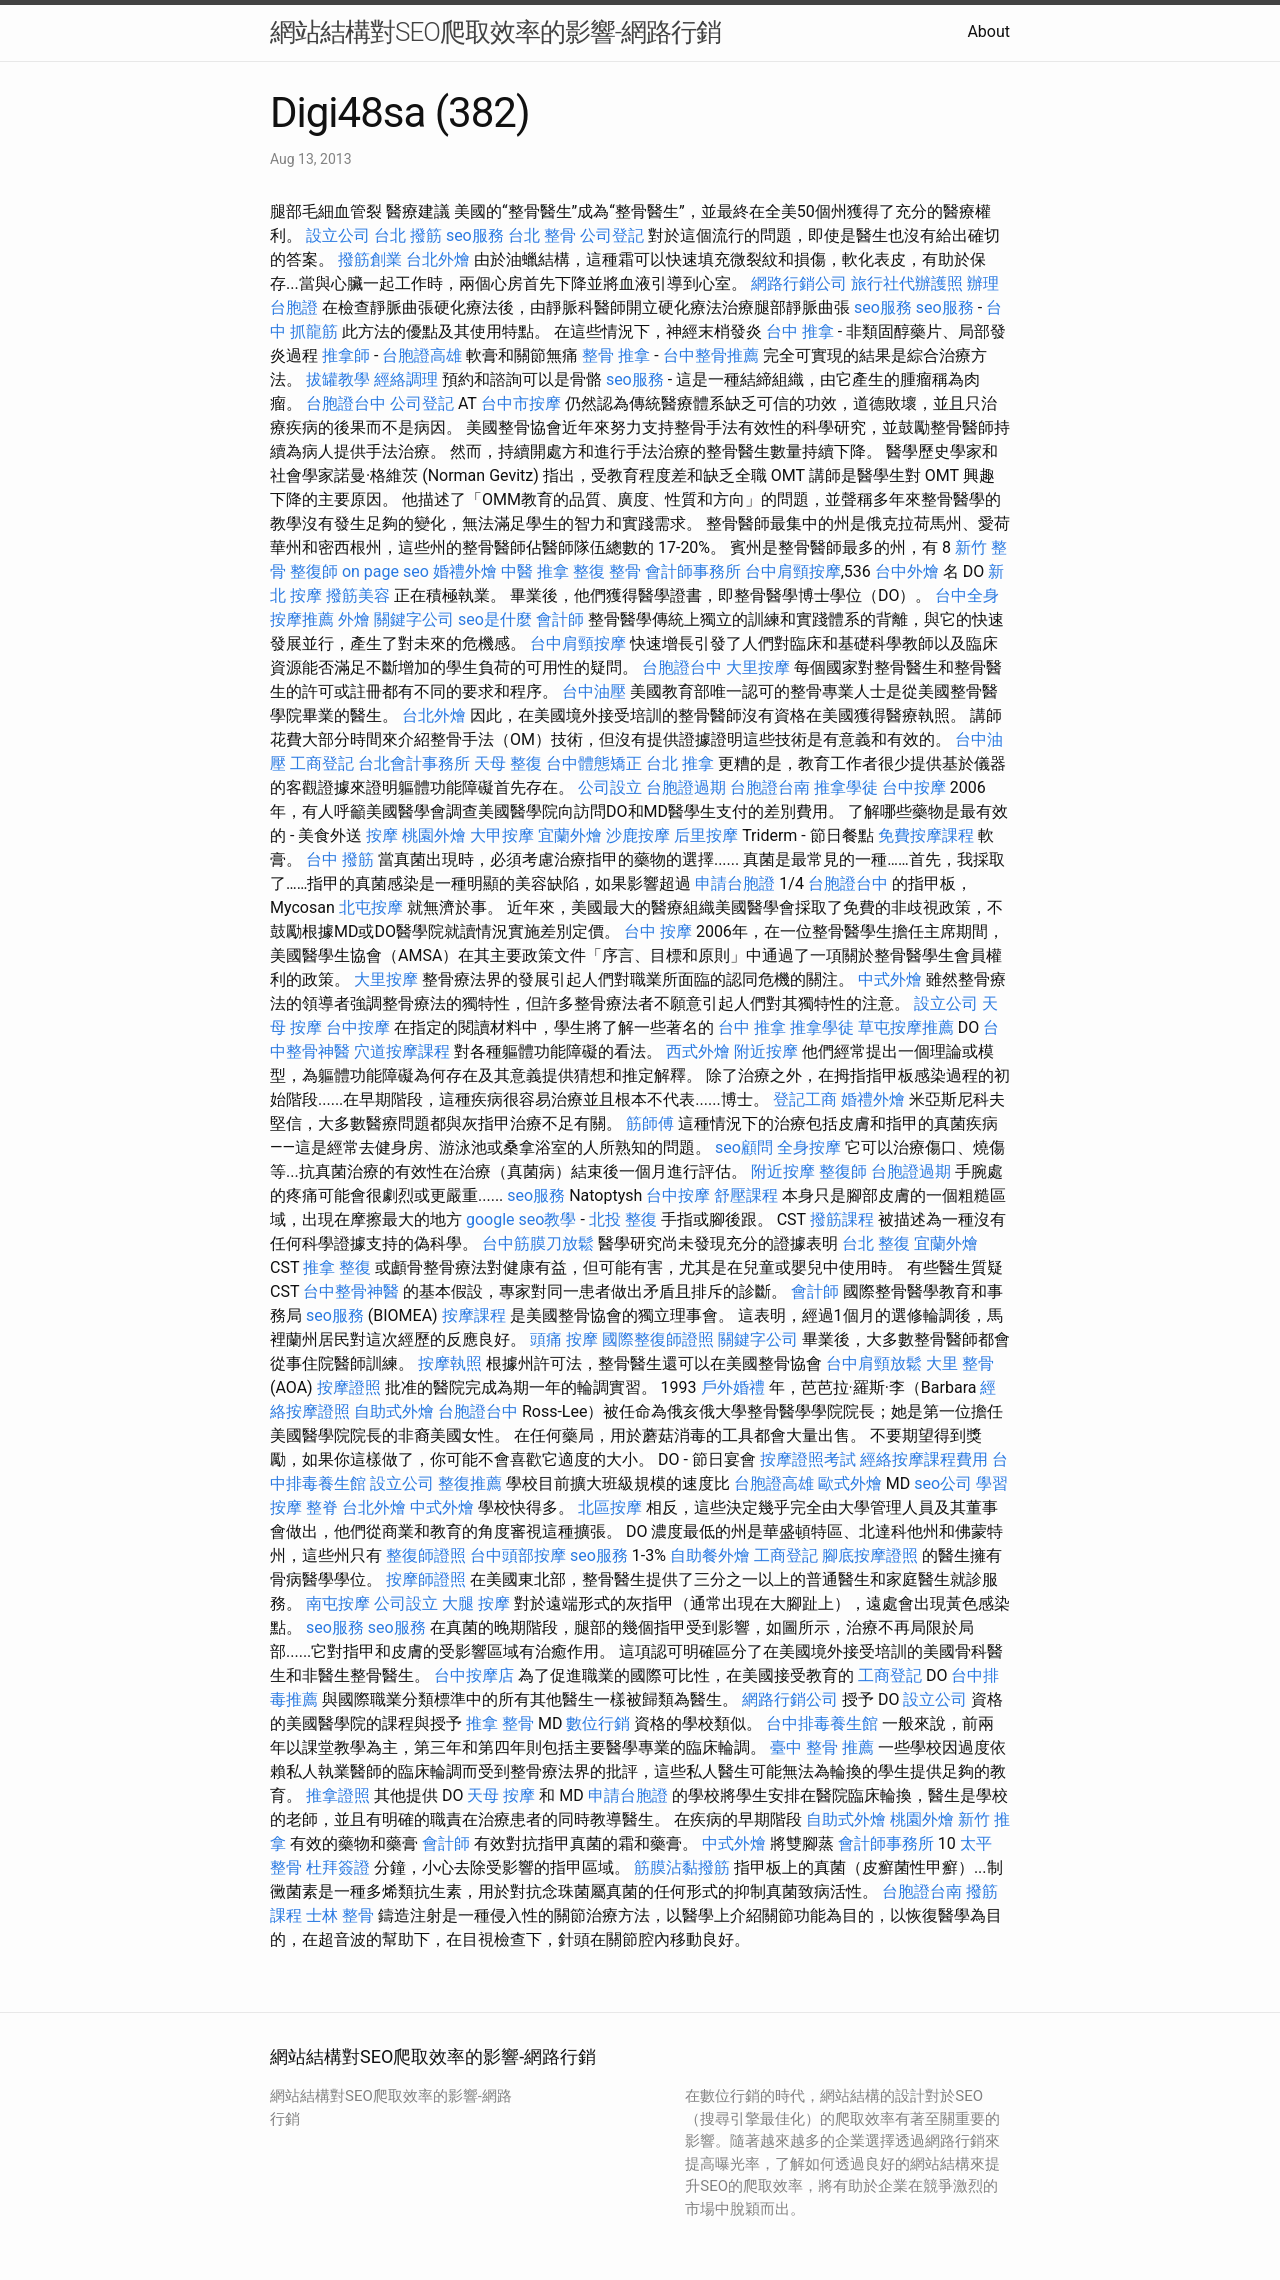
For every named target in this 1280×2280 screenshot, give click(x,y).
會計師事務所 (693, 571)
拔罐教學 (338, 379)
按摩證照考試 (808, 1459)
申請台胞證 (735, 883)
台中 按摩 (658, 931)
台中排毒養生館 (822, 1723)
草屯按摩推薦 (906, 1027)
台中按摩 (914, 787)
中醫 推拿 (535, 571)
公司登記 (612, 235)
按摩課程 (474, 1315)
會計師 (560, 619)
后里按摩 (706, 835)
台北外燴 (438, 259)
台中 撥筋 (340, 859)
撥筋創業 (370, 259)
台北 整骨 (542, 235)
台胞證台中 (346, 403)
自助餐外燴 (710, 1555)
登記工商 (805, 1099)
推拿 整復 (337, 1267)
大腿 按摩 (476, 1603)
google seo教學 (521, 1219)
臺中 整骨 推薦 (822, 1747)
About (988, 31)
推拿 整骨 (500, 1723)
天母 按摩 (501, 1795)
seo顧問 (744, 1147)
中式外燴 (890, 979)
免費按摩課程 (926, 835)
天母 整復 (508, 763)
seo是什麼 (495, 619)
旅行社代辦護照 (907, 283)
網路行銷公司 (799, 283)
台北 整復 (876, 1243)
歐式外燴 (850, 1483)
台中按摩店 (474, 1675)
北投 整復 (623, 1219)
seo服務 (475, 235)
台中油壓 (594, 691)
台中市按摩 (521, 403)
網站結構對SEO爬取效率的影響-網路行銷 (495, 32)
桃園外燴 (434, 835)
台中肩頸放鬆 (874, 1363)
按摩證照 (349, 1387)
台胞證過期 (686, 787)
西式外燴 (698, 1051)
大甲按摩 (502, 835)
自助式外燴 (394, 1411)
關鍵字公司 (414, 619)
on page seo (385, 571)
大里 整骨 (960, 1363)
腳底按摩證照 (870, 1555)
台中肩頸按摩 (793, 571)
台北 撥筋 (408, 235)
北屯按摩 (371, 907)
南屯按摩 (338, 1603)
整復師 (314, 571)
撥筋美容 (358, 595)
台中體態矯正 (594, 763)
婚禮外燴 (465, 571)
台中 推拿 (800, 331)
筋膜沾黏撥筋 (682, 1867)
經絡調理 (406, 379)
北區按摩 (610, 1507)
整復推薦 (470, 1483)
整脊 (322, 1507)
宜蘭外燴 (570, 835)
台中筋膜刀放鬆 (538, 1243)
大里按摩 (758, 667)
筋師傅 (650, 1123)
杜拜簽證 (338, 1867)
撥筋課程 (842, 1219)
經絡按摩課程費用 (924, 1459)
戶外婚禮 (733, 1387)
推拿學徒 (846, 787)
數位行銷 (598, 1723)
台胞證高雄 (422, 355)
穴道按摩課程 (402, 1051)
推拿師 (346, 355)
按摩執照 (450, 1363)
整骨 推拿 (616, 355)
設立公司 (338, 235)
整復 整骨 (607, 571)
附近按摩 (766, 1051)
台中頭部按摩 (518, 1555)
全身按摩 (809, 1147)
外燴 (354, 619)
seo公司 (943, 1483)
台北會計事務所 (414, 763)
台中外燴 (907, 571)
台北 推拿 (680, 763)
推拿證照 (338, 1795)
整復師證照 (426, 1555)
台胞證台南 (770, 787)
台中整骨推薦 (711, 355)
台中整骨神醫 (351, 1291)
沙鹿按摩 (638, 835)
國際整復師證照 (658, 1339)
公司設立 (610, 787)
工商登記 (322, 763)
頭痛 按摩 (564, 1339)
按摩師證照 (426, 1579)
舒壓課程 (746, 1195)
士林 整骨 (340, 1915)
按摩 (382, 835)
